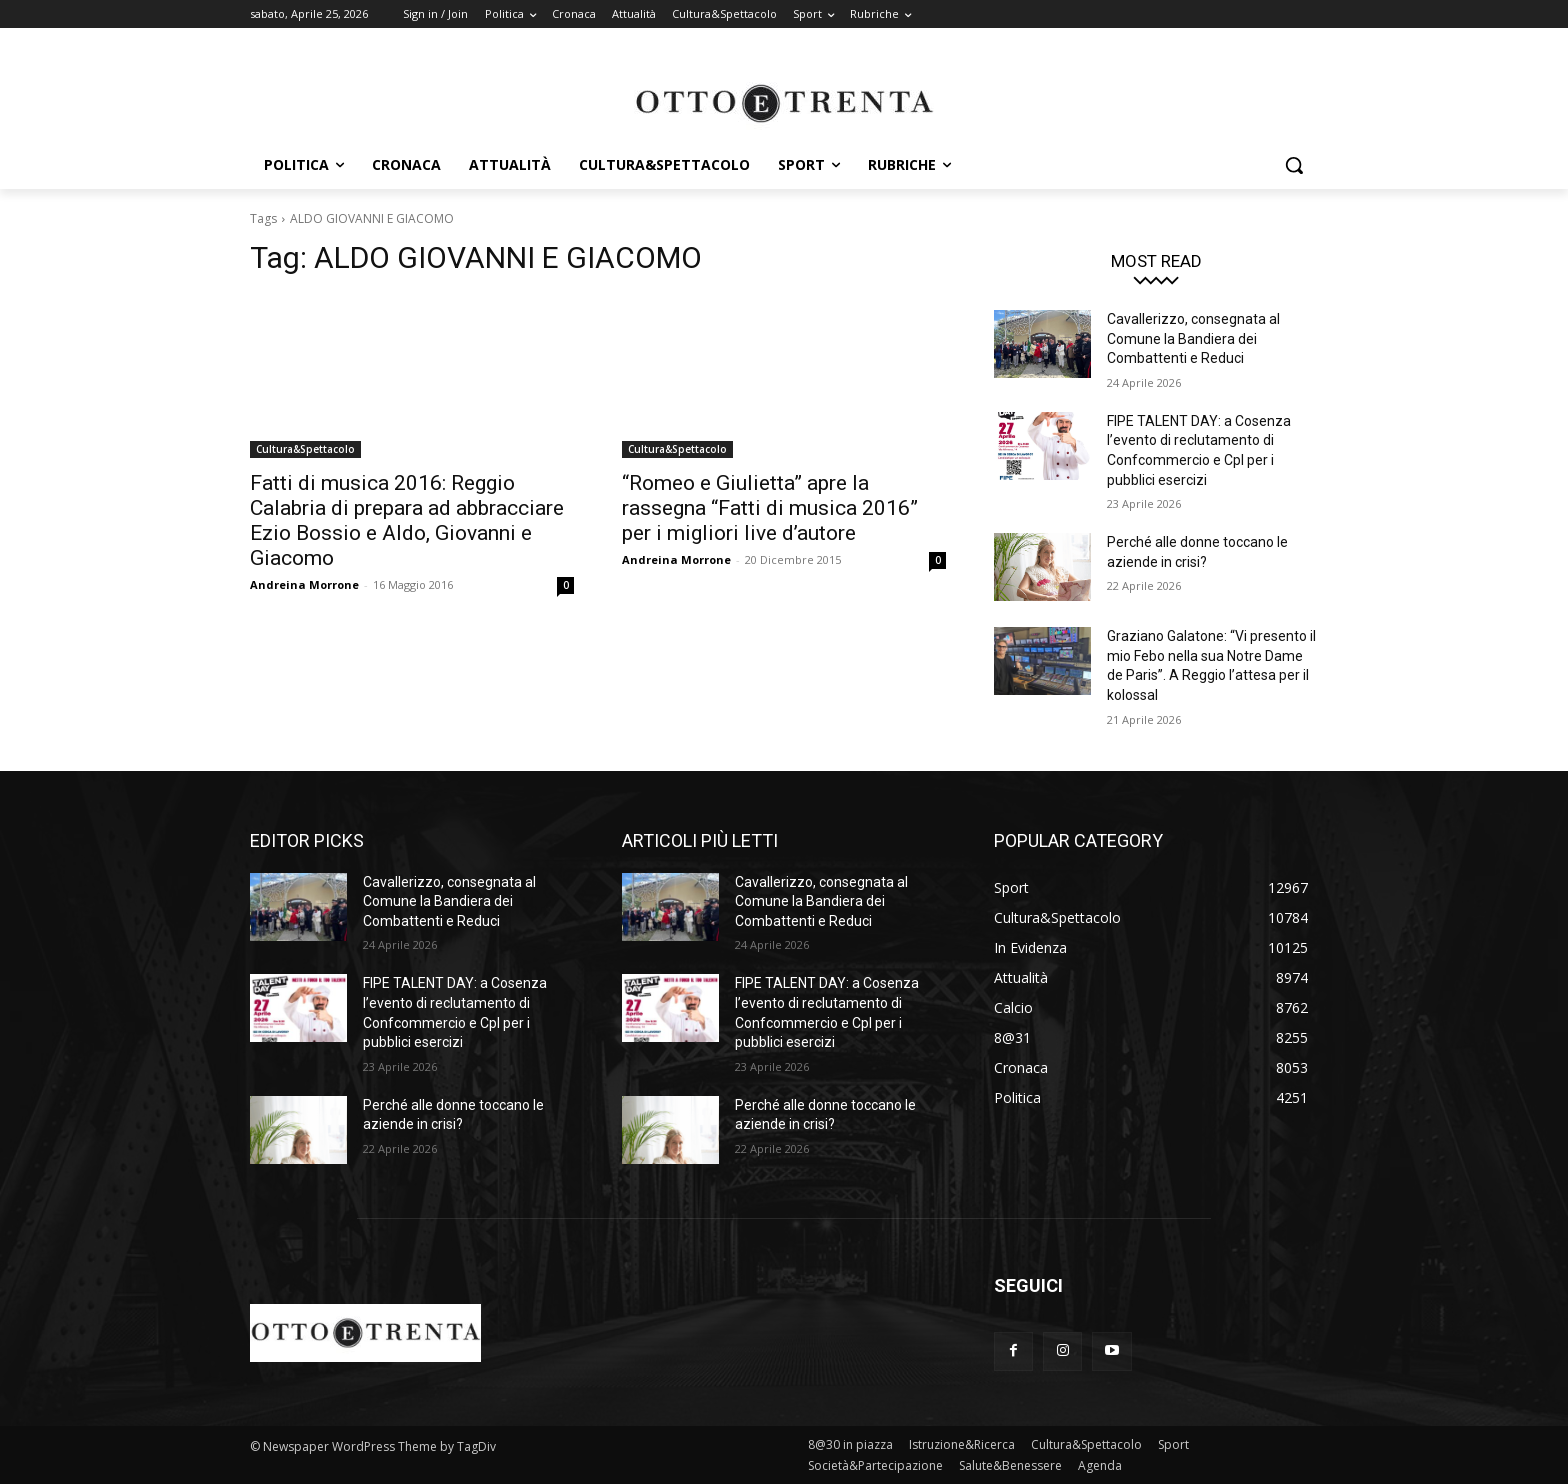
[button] (1294, 165)
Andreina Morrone (304, 584)
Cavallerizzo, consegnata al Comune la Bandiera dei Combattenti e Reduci (1193, 338)
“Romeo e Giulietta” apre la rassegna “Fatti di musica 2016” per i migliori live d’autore (770, 508)
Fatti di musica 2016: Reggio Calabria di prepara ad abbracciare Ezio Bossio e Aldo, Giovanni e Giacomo (407, 520)
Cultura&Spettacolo (305, 449)
